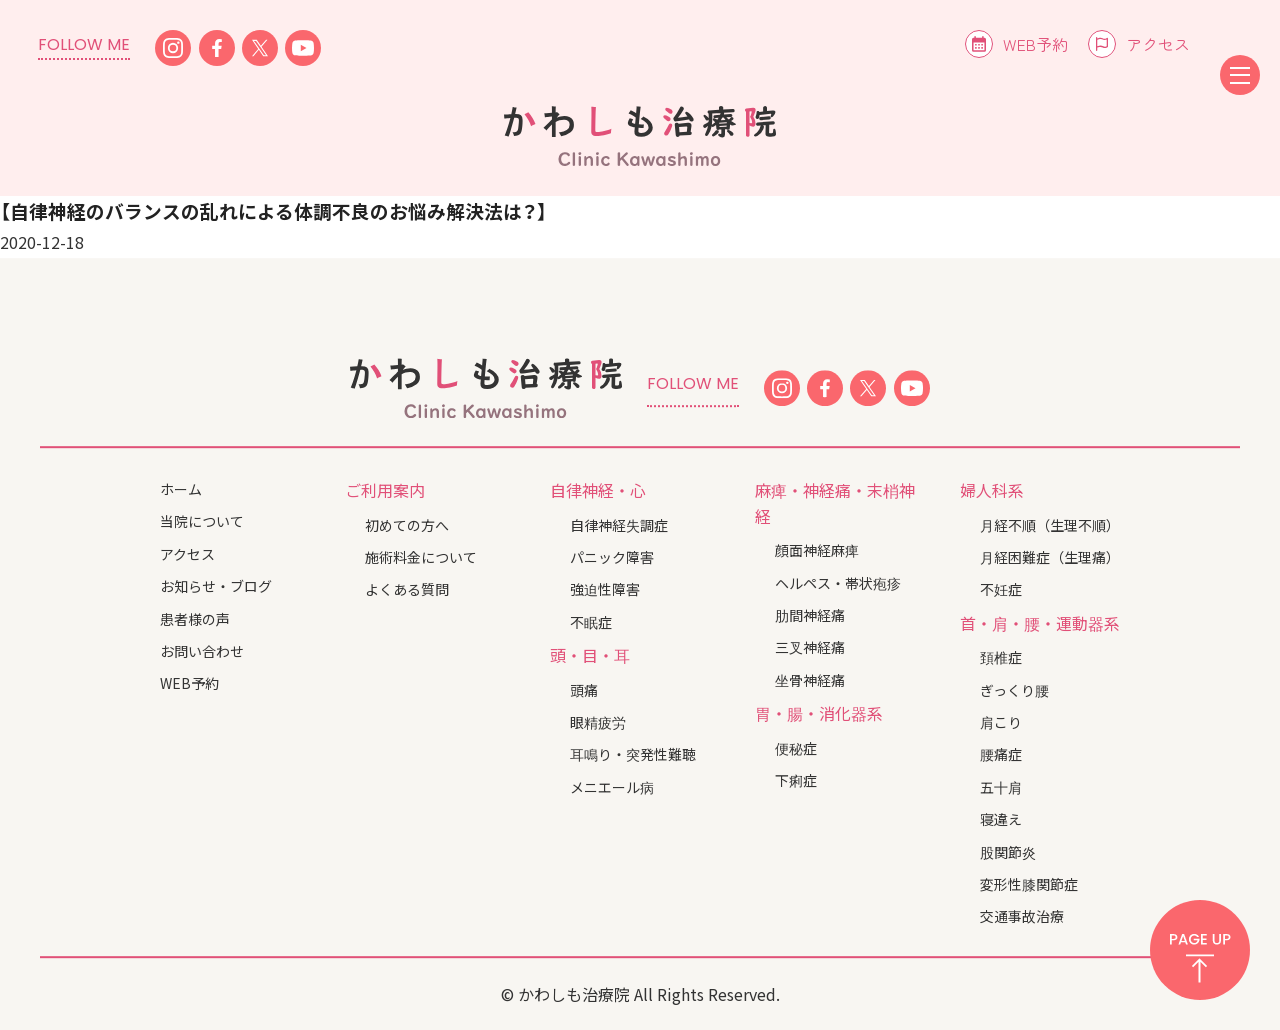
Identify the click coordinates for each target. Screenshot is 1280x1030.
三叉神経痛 (810, 647)
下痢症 (796, 780)
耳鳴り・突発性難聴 (633, 755)
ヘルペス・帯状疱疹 (838, 583)
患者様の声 (195, 619)
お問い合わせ (202, 651)
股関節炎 (1008, 852)
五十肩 (1001, 787)
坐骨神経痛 (810, 680)
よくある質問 (407, 590)
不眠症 (591, 622)
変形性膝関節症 (1029, 884)
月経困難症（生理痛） (1050, 557)
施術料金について (421, 557)
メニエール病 (612, 787)
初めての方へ (407, 525)
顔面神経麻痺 (817, 550)
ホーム (181, 489)
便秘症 (796, 748)
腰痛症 (1001, 755)
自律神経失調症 (619, 525)
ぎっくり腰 (1014, 690)
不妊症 (1001, 590)
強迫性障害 (605, 590)
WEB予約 (1035, 44)
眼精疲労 (598, 722)
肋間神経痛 (810, 615)
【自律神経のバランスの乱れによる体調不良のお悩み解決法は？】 (273, 210)
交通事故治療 (1022, 917)
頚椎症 (1001, 657)
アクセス (1158, 44)
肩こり (1001, 722)
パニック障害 (612, 557)
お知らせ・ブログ (216, 586)
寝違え (1001, 819)
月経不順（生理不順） (1050, 525)
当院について (202, 522)
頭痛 (584, 690)
